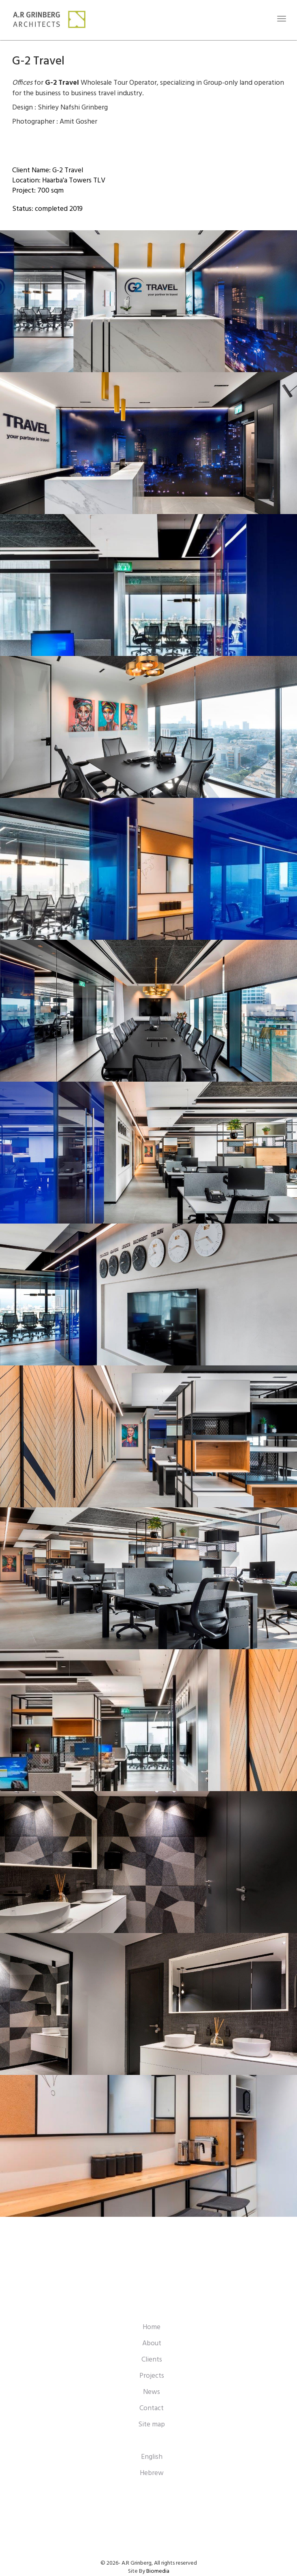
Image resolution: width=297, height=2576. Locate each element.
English (151, 2457)
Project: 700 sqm (38, 191)
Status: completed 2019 (47, 209)
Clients (151, 2360)
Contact (151, 2408)
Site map (151, 2424)
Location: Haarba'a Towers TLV (58, 181)
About (151, 2343)
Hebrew (152, 2473)
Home (151, 2327)
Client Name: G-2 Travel (47, 170)
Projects (151, 2376)
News (151, 2392)
